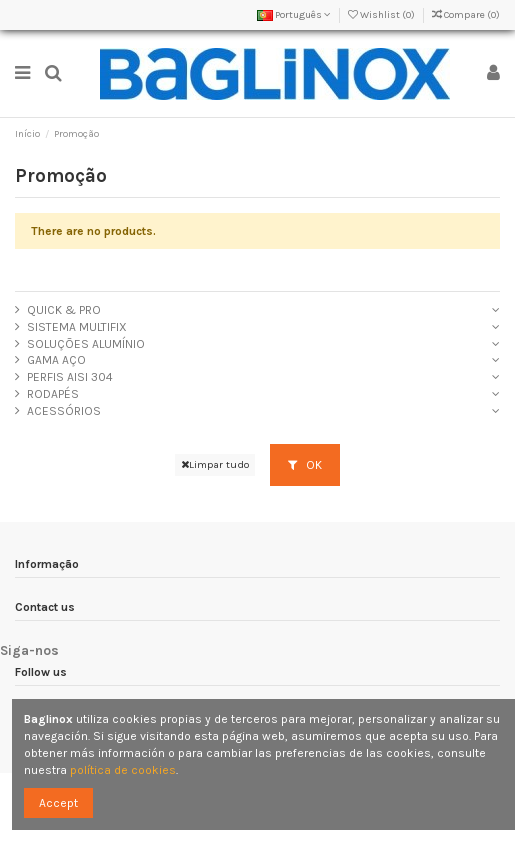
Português (294, 15)
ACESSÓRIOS (64, 411)
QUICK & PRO (64, 310)
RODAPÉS (53, 394)
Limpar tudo (215, 464)
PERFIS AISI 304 (70, 377)
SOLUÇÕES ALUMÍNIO (86, 344)
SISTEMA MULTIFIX (77, 327)
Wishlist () (382, 15)
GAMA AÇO (56, 360)
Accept (58, 803)
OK (305, 465)
